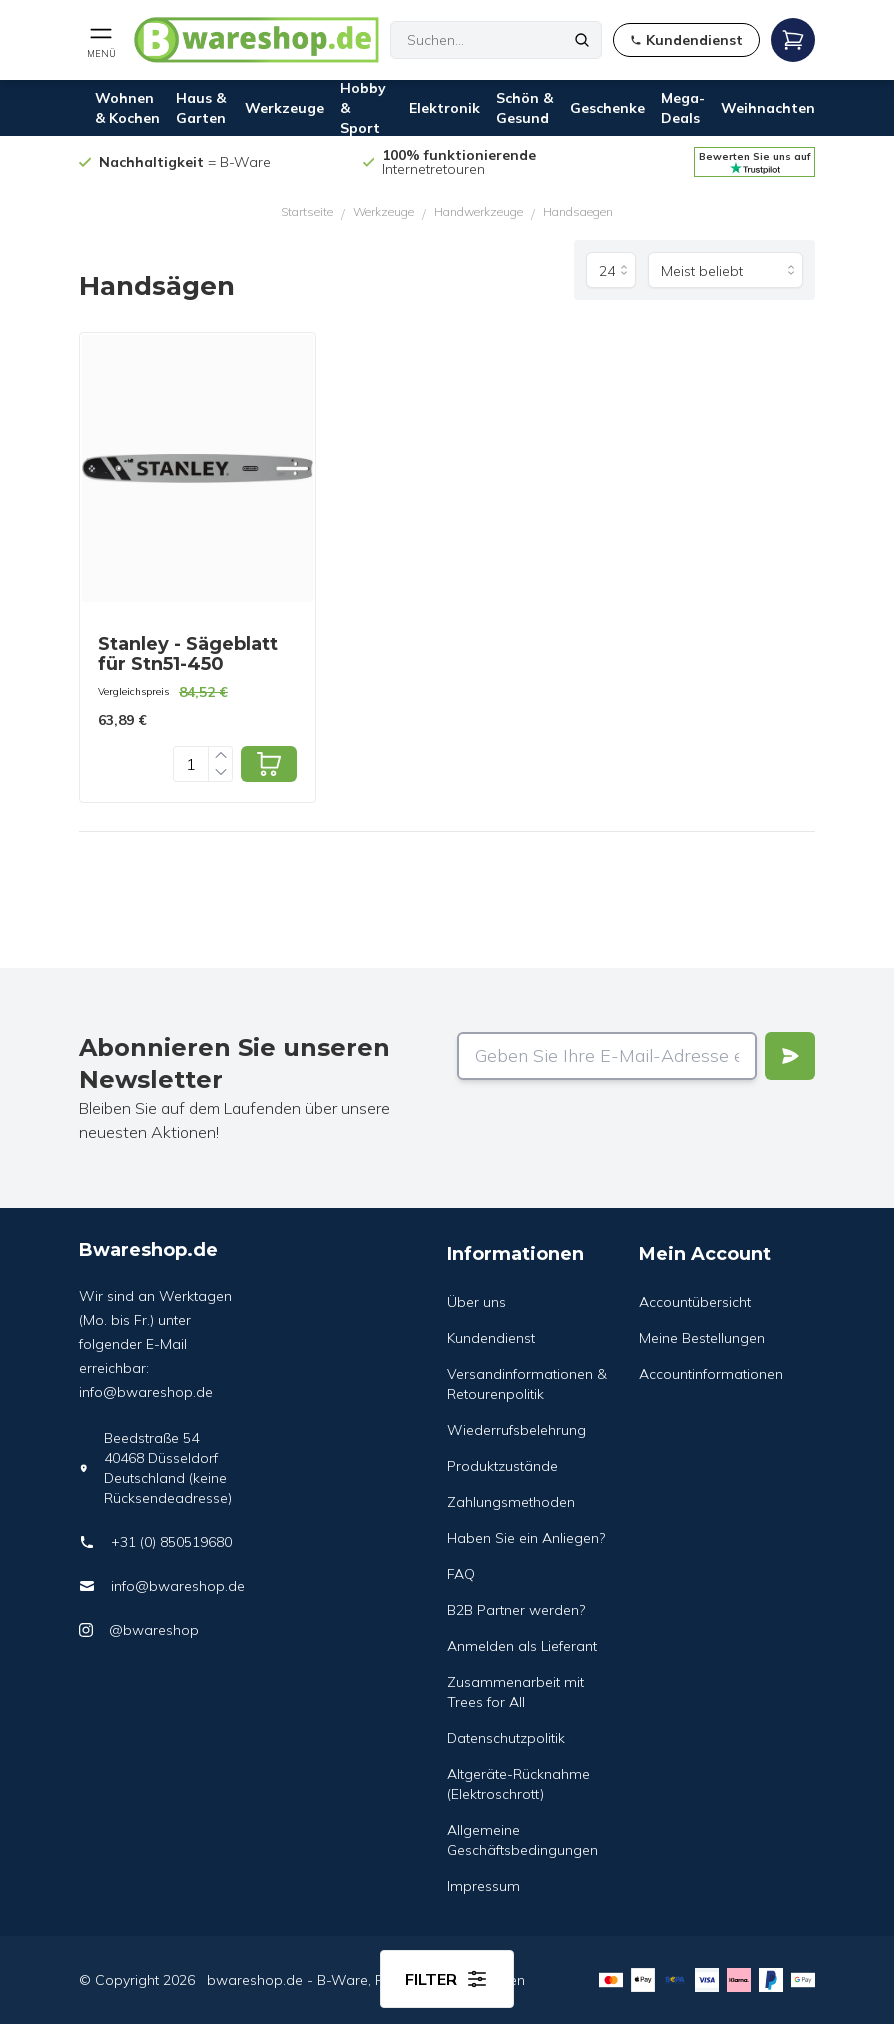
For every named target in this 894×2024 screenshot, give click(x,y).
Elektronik (444, 108)
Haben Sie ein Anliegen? (526, 1538)
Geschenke (607, 108)
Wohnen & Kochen (127, 108)
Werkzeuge (284, 108)
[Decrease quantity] (221, 772)
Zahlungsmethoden (511, 1502)
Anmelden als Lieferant (522, 1646)
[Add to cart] (269, 764)
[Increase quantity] (221, 755)
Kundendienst (491, 1338)
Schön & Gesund (524, 108)
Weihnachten (768, 108)
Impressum (483, 1886)
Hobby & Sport (363, 108)
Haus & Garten (201, 108)
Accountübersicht (695, 1302)
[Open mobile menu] (101, 40)
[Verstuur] (790, 1056)
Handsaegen (578, 211)
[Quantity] (191, 764)
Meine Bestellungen (702, 1338)
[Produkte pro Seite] (611, 270)
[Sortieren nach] (725, 270)
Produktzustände (502, 1466)
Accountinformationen (711, 1374)
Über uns (476, 1302)
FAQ (461, 1574)
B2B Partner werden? (516, 1610)
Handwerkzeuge (478, 211)
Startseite (307, 211)
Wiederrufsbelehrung (516, 1430)
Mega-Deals (683, 108)
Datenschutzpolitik (506, 1738)
